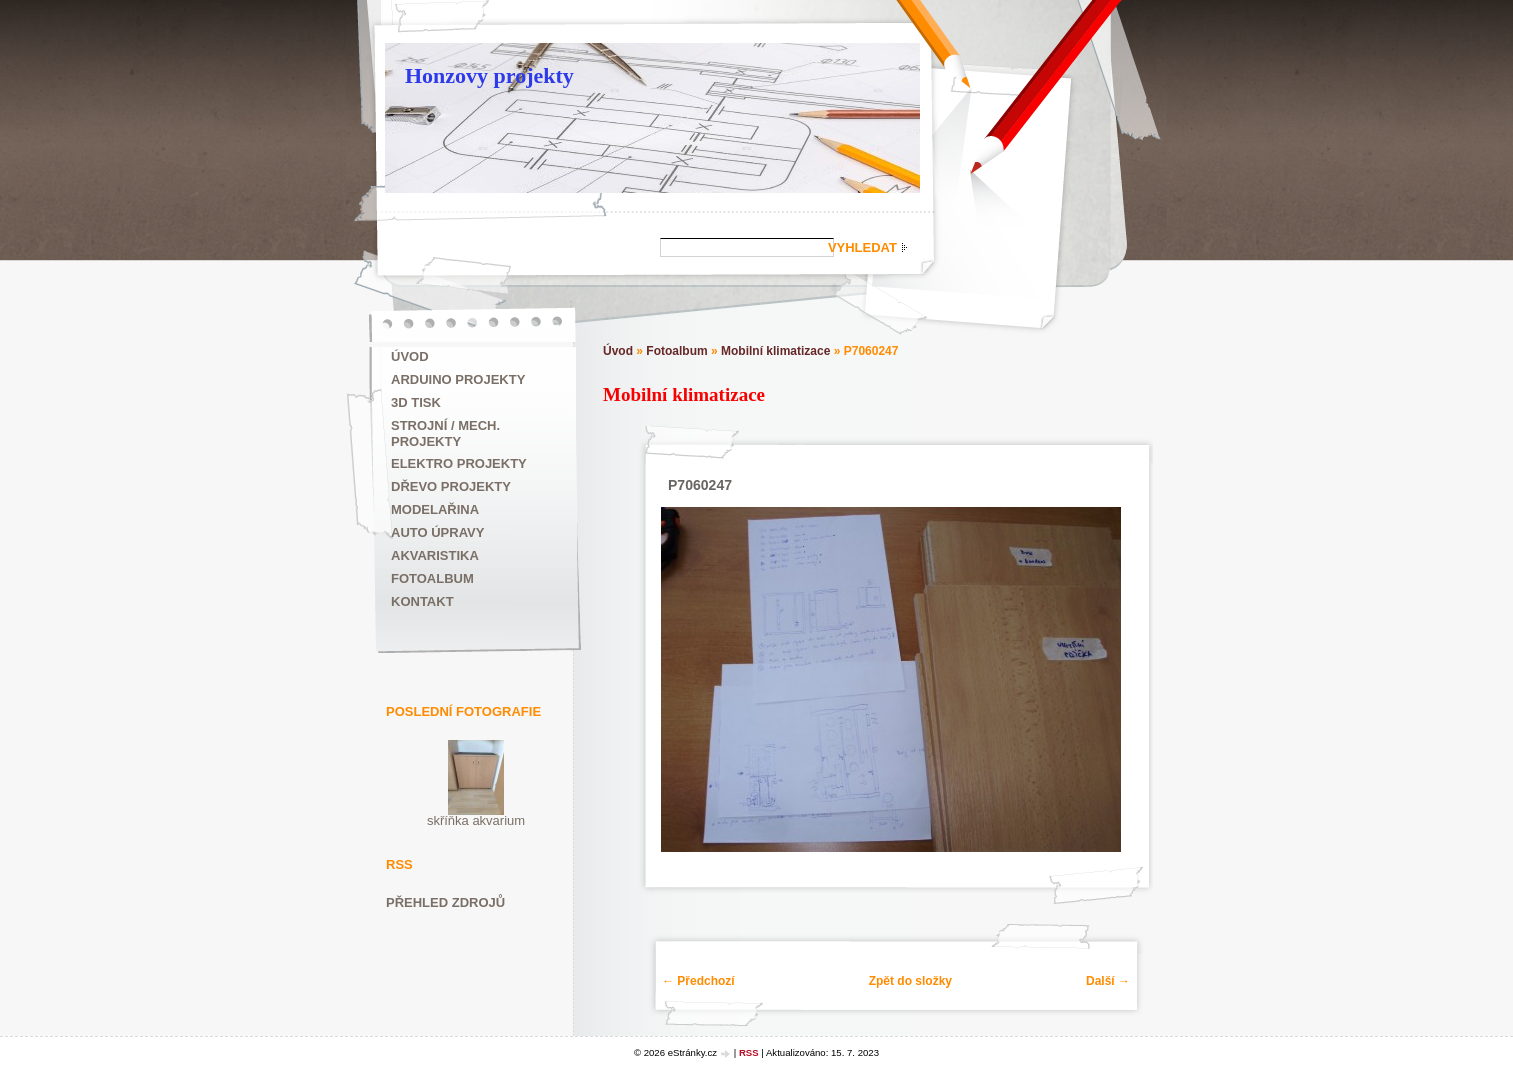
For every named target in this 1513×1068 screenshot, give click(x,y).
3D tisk (416, 402)
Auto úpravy (437, 532)
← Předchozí (698, 981)
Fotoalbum (432, 578)
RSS (749, 1052)
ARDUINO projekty (458, 379)
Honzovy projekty (489, 75)
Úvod (410, 356)
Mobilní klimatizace (775, 351)
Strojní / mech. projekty (445, 433)
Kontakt (422, 601)
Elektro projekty (459, 463)
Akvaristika (435, 555)
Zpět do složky (910, 981)
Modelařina (435, 509)
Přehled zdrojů (445, 902)
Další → (1108, 981)
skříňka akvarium (476, 820)
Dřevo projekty (451, 486)
